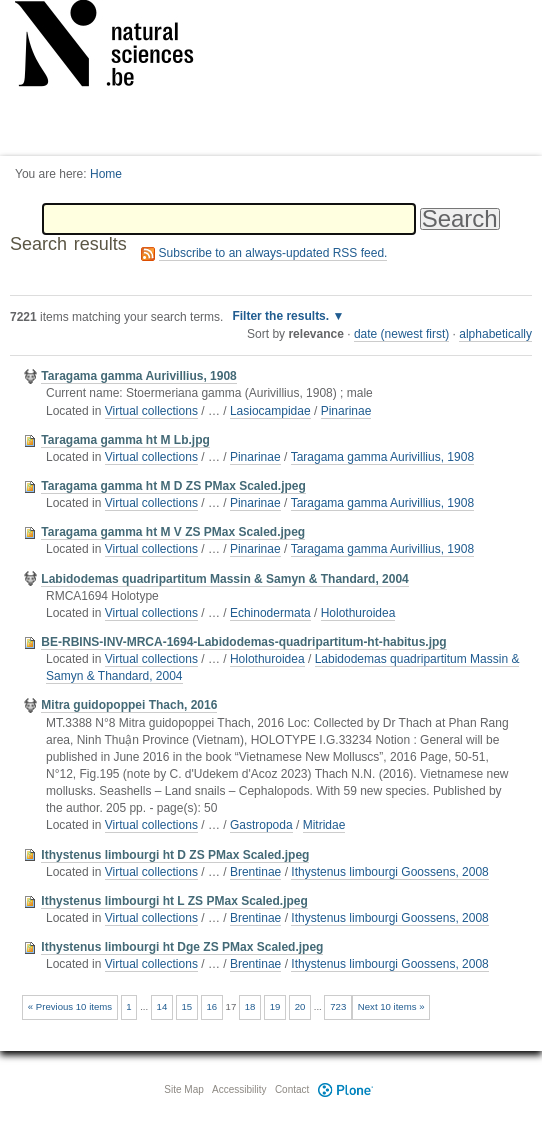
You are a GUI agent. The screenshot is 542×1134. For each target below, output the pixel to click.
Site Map (183, 1089)
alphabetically (495, 334)
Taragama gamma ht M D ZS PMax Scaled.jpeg (173, 486)
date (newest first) (401, 334)
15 (187, 1006)
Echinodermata (270, 613)
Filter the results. (282, 316)
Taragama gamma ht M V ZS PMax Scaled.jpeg (173, 532)
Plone (345, 1089)
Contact (292, 1089)
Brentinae (255, 872)
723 (338, 1006)
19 (275, 1006)
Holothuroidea (358, 613)
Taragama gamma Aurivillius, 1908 (138, 376)
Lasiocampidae (270, 411)
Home (106, 174)
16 (211, 1006)
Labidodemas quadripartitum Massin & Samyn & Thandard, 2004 (224, 579)
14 (162, 1006)
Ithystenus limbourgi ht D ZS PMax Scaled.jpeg (175, 855)
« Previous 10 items (70, 1006)
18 (250, 1006)
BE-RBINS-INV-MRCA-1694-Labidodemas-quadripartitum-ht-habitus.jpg (243, 642)
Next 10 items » (391, 1006)
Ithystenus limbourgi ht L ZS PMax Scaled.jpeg (174, 901)
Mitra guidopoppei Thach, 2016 (129, 705)
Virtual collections (151, 411)
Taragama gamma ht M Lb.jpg (125, 440)
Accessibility (239, 1089)
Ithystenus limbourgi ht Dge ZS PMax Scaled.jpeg (182, 947)
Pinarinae (346, 411)
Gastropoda (261, 825)
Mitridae (324, 825)
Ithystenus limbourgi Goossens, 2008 (389, 872)
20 (300, 1006)
